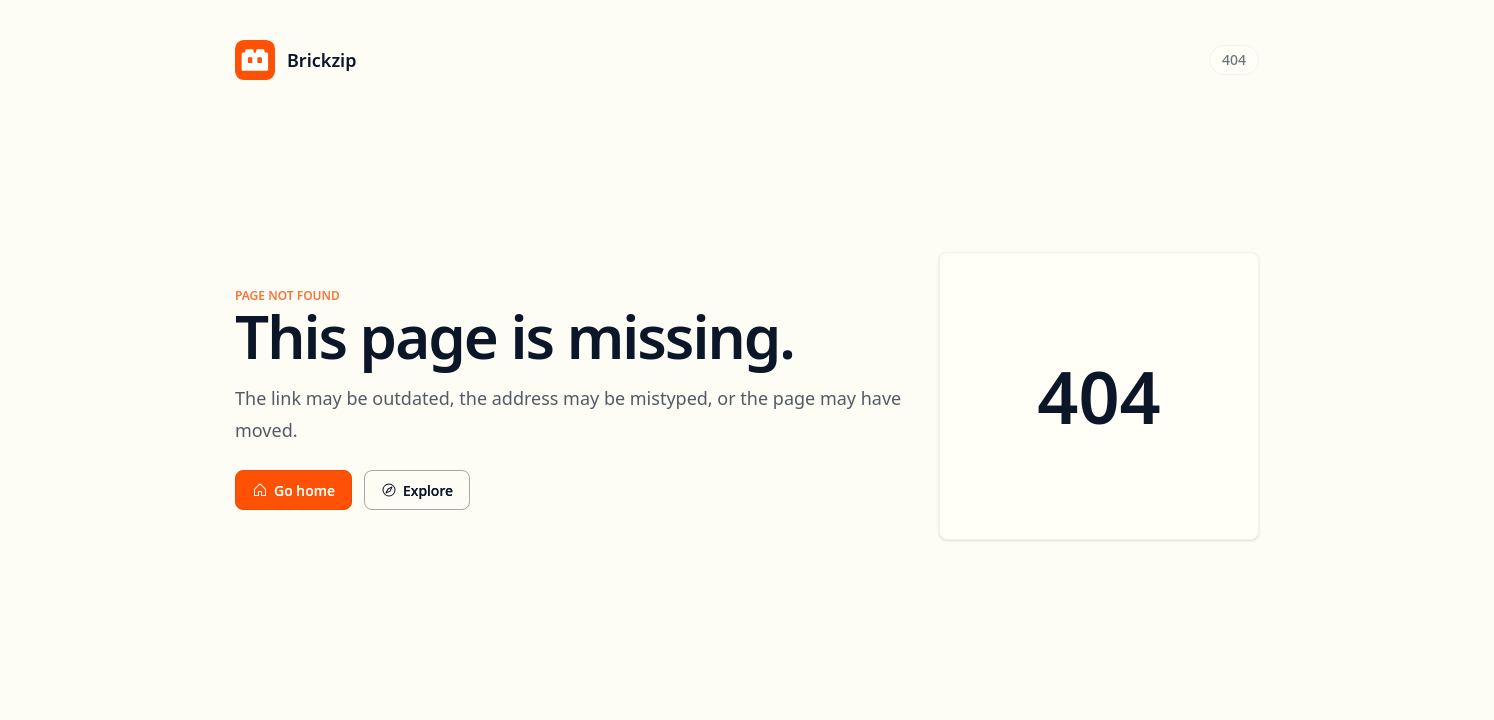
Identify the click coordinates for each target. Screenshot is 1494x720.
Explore (417, 490)
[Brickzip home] (295, 60)
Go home (293, 490)
